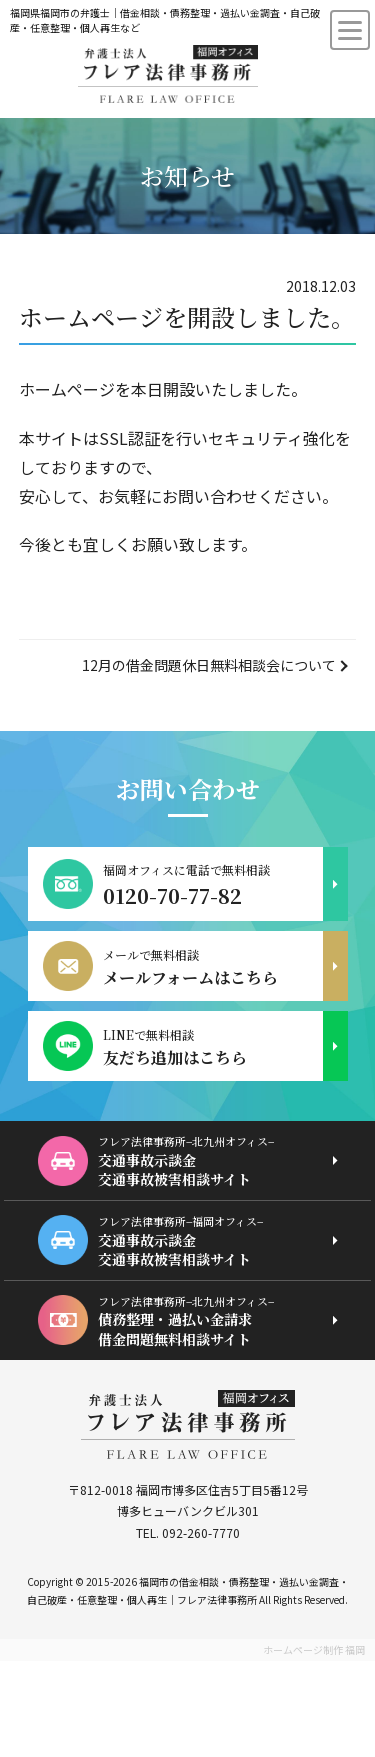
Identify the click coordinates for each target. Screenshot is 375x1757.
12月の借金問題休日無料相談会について (209, 665)
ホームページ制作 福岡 (314, 1649)
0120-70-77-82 (172, 895)
